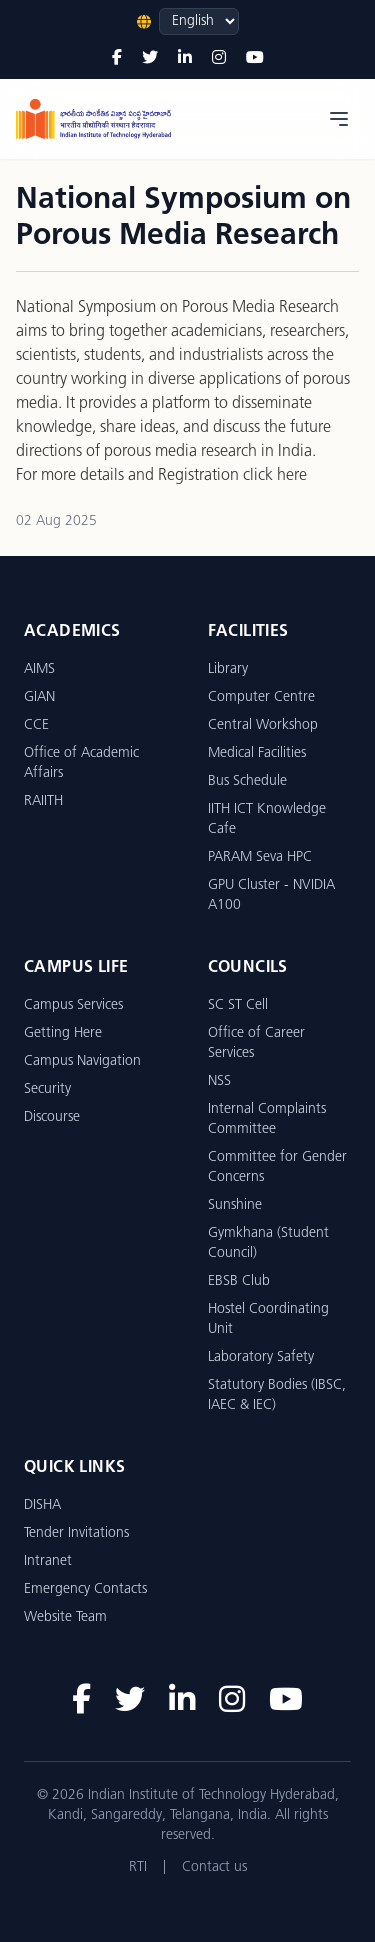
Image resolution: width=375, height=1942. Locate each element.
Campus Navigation (82, 1061)
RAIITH (43, 801)
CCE (36, 725)
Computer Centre (261, 697)
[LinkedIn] (185, 59)
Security (47, 1089)
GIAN (39, 697)
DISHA (42, 1505)
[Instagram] (219, 59)
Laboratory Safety (261, 1357)
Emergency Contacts (85, 1589)
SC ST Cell (238, 1005)
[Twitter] (150, 59)
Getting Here (63, 1033)
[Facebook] (117, 59)
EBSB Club (239, 1281)
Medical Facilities (257, 753)
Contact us (214, 1867)
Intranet (48, 1561)
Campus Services (73, 1005)
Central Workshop (263, 725)
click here (275, 476)
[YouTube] (255, 59)
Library (228, 669)
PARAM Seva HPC (260, 857)
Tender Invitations (76, 1533)
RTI (138, 1867)
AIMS (39, 669)
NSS (219, 1081)
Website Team (65, 1617)
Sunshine (235, 1205)
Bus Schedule (247, 781)
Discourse (52, 1117)
